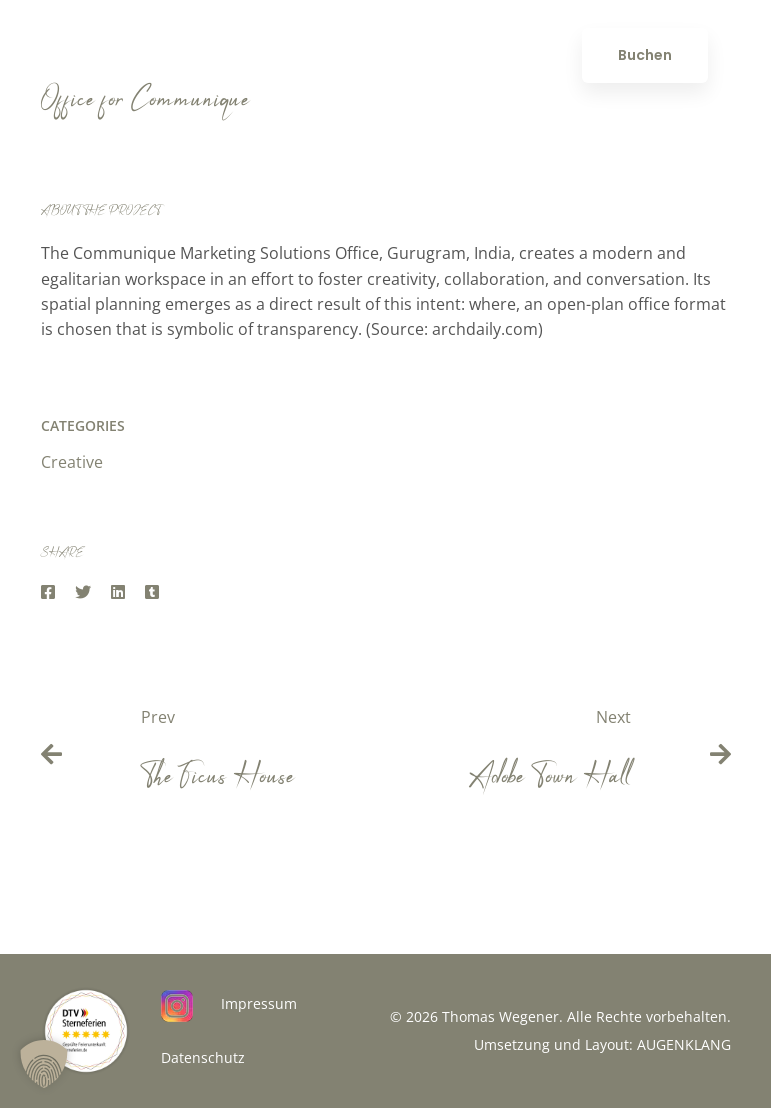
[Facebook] (48, 592)
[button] (44, 1064)
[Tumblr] (152, 592)
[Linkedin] (118, 592)
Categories (83, 425)
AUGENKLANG (684, 1044)
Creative (72, 462)
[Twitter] (83, 592)
